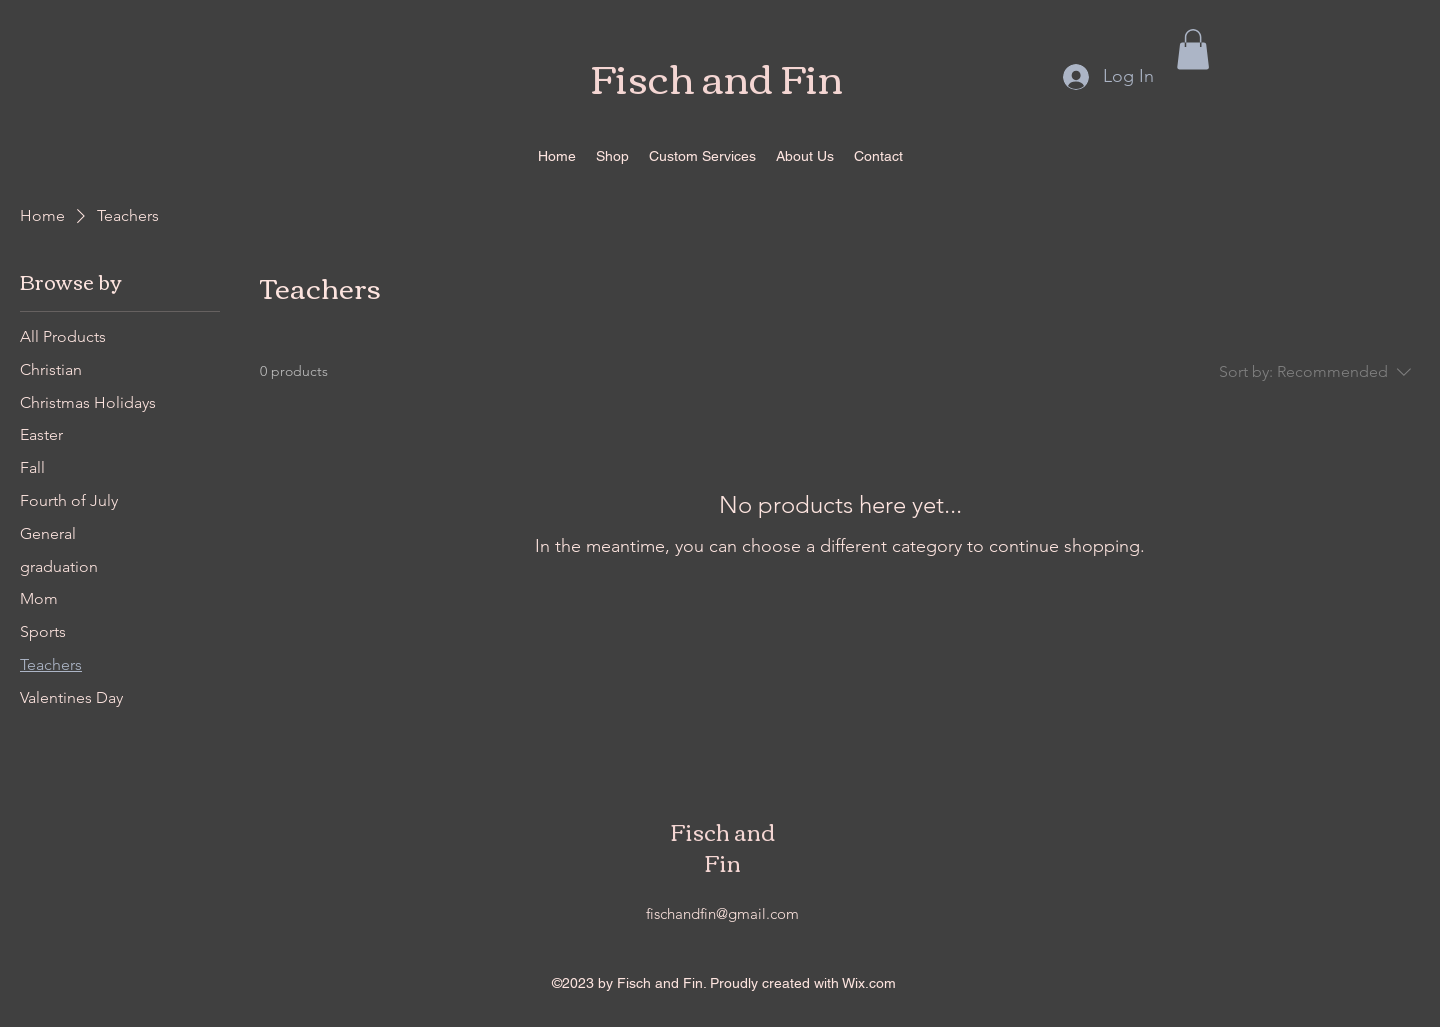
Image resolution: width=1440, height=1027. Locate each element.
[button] (1193, 49)
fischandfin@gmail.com (722, 913)
